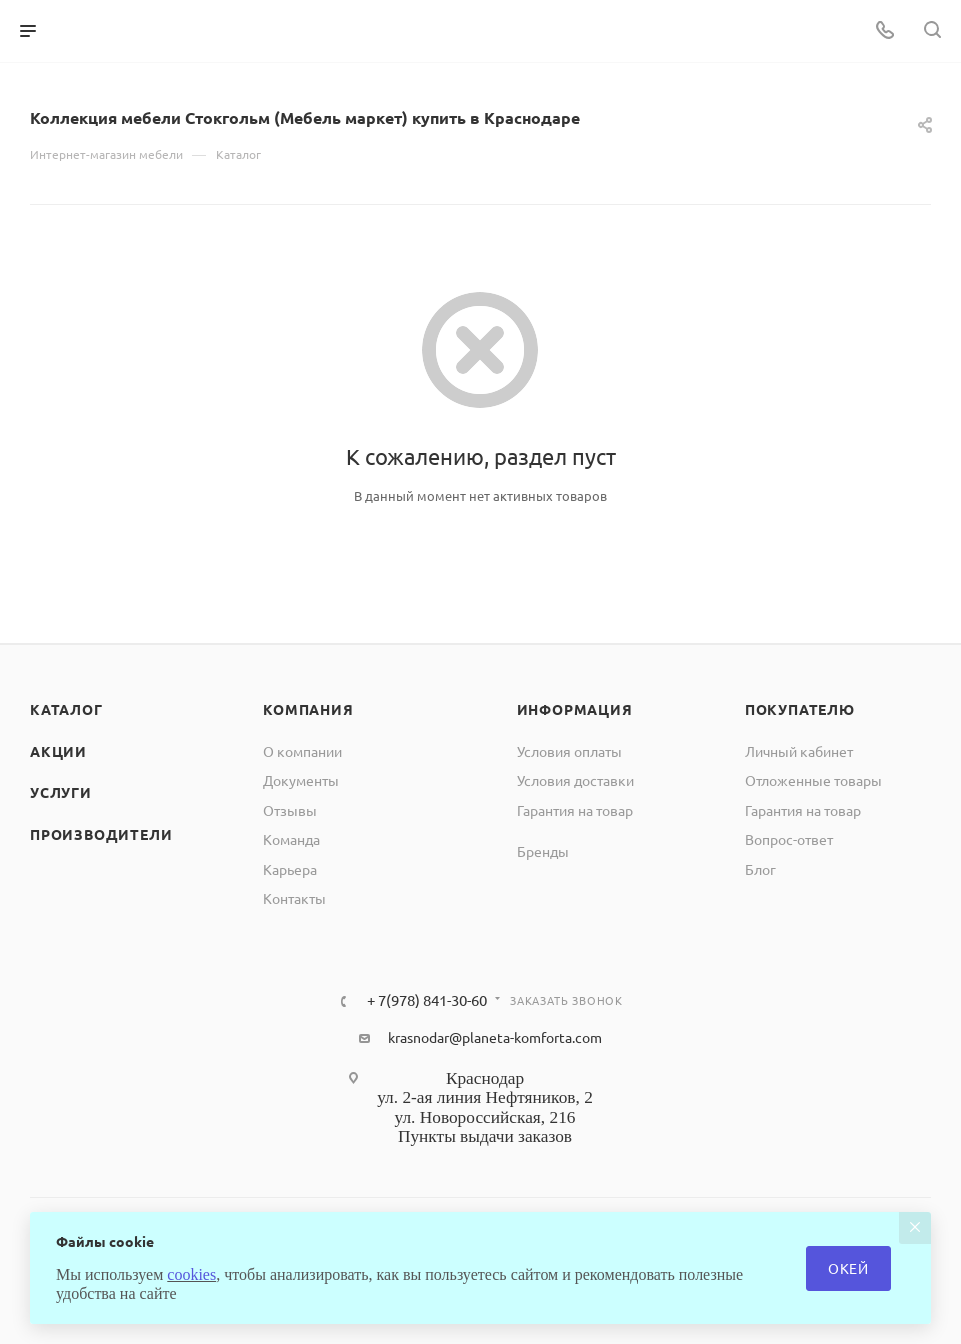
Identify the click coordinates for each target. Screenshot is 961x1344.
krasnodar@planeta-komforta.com (495, 1037)
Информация (575, 709)
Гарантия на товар (575, 810)
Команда (291, 839)
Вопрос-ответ (789, 839)
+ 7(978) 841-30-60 (427, 1000)
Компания (308, 709)
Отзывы (290, 810)
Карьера (290, 869)
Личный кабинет (799, 751)
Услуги (61, 792)
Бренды (543, 851)
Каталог (66, 709)
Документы (301, 780)
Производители (101, 834)
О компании (302, 751)
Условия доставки (575, 780)
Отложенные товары (813, 780)
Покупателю (800, 709)
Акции (58, 751)
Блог (760, 869)
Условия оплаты (569, 751)
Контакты (294, 898)
